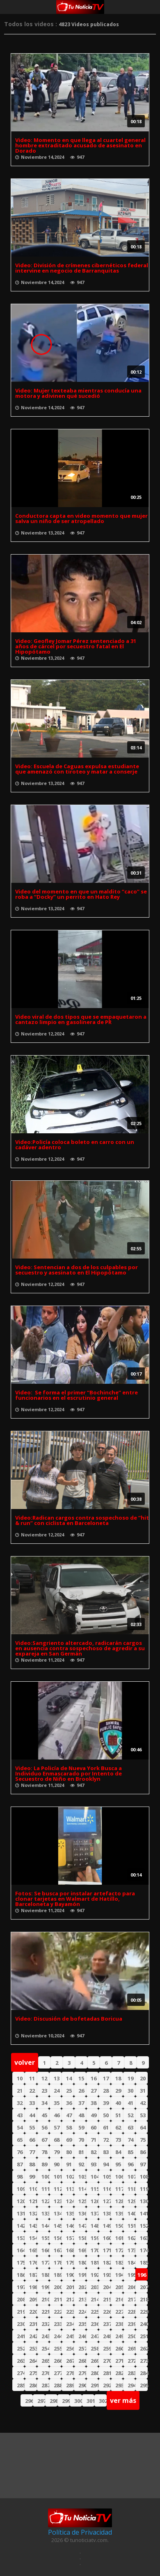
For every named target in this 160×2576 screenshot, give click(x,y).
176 (33, 2262)
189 (58, 2274)
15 (81, 2078)
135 (70, 2213)
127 (107, 2201)
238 (119, 2324)
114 (82, 2189)
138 (107, 2213)
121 (33, 2201)
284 (144, 2373)
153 (21, 2238)
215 (107, 2299)
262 (144, 2348)
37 (81, 2103)
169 (82, 2250)
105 (107, 2176)
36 (69, 2103)
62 (118, 2127)
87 (20, 2164)
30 (130, 2090)
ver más (123, 2400)
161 (119, 2238)
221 (45, 2311)
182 (107, 2262)
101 (58, 2176)
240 (144, 2324)
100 (45, 2176)
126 (94, 2201)
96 (130, 2164)
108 (144, 2176)
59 (81, 2127)
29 (118, 2090)
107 (131, 2176)
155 (45, 2238)
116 (107, 2189)
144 (45, 2225)
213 (82, 2299)
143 (33, 2225)
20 (143, 2078)
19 (130, 2078)
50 (106, 2115)
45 (44, 2115)
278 (70, 2373)
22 (32, 2090)
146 (70, 2225)
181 (94, 2262)
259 (107, 2348)
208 (21, 2299)
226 (107, 2311)
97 (143, 2164)
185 (144, 2262)
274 (21, 2373)
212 (70, 2299)
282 (119, 2373)
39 (106, 2103)
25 (69, 2090)
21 (20, 2090)
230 (21, 2324)
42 (143, 2103)
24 (56, 2090)
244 (58, 2336)
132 (33, 2213)
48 (81, 2115)
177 (45, 2262)
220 (33, 2311)
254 (45, 2348)
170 (94, 2250)
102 (70, 2176)
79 (56, 2152)
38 (93, 2103)
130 (144, 2201)
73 (118, 2139)
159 (94, 2238)
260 (119, 2348)
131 (21, 2213)
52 (130, 2115)
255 (58, 2348)
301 (90, 2401)
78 (44, 2152)
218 (144, 2299)
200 (58, 2287)
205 (119, 2287)
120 (21, 2201)
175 (21, 2262)
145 (58, 2225)
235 (82, 2324)
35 (56, 2103)
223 (70, 2311)
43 (20, 2115)
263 (21, 2360)
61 (106, 2127)
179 (70, 2262)
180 (82, 2262)
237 (107, 2324)
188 (45, 2274)
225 (94, 2311)
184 (131, 2262)
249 (119, 2336)
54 (20, 2127)
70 (81, 2139)
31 (143, 2090)
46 (56, 2115)
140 (131, 2213)
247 (94, 2336)
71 (93, 2139)
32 (20, 2103)
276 (45, 2373)
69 (69, 2139)
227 (119, 2311)
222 (58, 2311)
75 (143, 2139)
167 (58, 2250)
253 (33, 2348)
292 (107, 2385)
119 (144, 2189)
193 (107, 2274)
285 (21, 2385)
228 (131, 2311)
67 (44, 2139)
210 (45, 2299)
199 (45, 2287)
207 (144, 2287)
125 (82, 2201)
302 (103, 2401)
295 (144, 2385)
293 (119, 2385)
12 (44, 2078)
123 (58, 2201)
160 (107, 2238)
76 (20, 2152)
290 (82, 2385)
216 (119, 2299)
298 (53, 2401)
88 (32, 2164)
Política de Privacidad (80, 2532)
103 (82, 2176)
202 (82, 2287)
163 (144, 2238)
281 (107, 2373)
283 (131, 2373)
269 (94, 2360)
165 (33, 2250)
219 (21, 2311)
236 (94, 2324)
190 (70, 2274)
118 (131, 2189)
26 (81, 2090)
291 (94, 2385)
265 (45, 2360)
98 (20, 2176)
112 (58, 2189)
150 (119, 2225)
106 (119, 2176)
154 (33, 2238)
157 (70, 2238)
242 (33, 2336)
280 (94, 2373)
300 (78, 2401)
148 (94, 2225)
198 (33, 2287)
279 (82, 2373)
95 (118, 2164)
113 (70, 2189)
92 (81, 2164)
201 (70, 2287)
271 (119, 2360)
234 (70, 2324)
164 (21, 2250)
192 (94, 2274)
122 (45, 2201)
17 (106, 2078)
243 (45, 2336)
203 (94, 2287)
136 (82, 2213)
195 (131, 2274)
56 (44, 2127)
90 (56, 2164)
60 (93, 2127)
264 (33, 2360)
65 (20, 2139)
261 (131, 2348)
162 (131, 2238)
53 (143, 2115)
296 (29, 2401)
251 (144, 2336)
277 (58, 2373)
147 (82, 2225)
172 (119, 2250)
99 (32, 2176)
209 (33, 2299)
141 (144, 2213)
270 (107, 2360)
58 (69, 2127)
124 (70, 2201)
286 (33, 2385)
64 (143, 2127)
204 (107, 2287)
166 (45, 2250)
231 (33, 2324)
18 (118, 2078)
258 (94, 2348)
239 (131, 2324)
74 (130, 2139)
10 (20, 2078)
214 (94, 2299)
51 (118, 2115)
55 (32, 2127)
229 (144, 2311)
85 (130, 2152)
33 (32, 2103)
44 (32, 2115)
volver (24, 2062)
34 (44, 2103)
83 (106, 2152)
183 (119, 2262)
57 (56, 2127)
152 (144, 2225)
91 (69, 2164)
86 (143, 2152)
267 (70, 2360)
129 (131, 2201)
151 (131, 2225)
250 (131, 2336)
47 (69, 2115)
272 (131, 2360)
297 (41, 2401)
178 (58, 2262)
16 (93, 2078)
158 (82, 2238)
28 (106, 2090)
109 (21, 2189)
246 (82, 2336)
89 (44, 2164)
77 (32, 2152)
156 (58, 2238)
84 (118, 2152)
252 (21, 2348)
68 (56, 2139)
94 (106, 2164)
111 (45, 2189)
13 (56, 2078)
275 (33, 2373)
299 (66, 2401)
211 (58, 2299)
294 (131, 2385)
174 (144, 2250)
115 (94, 2189)
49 (93, 2115)
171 (107, 2250)
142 (21, 2225)
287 (45, 2385)
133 (45, 2213)
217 (131, 2299)
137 (94, 2213)
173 (131, 2250)
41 (130, 2103)
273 (144, 2360)
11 (32, 2078)
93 (93, 2164)
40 (118, 2103)
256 (70, 2348)
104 (94, 2176)
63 (130, 2127)
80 (69, 2152)
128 (119, 2201)
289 (70, 2385)
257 (82, 2348)
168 (70, 2250)
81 (81, 2152)
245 (70, 2336)
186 (21, 2274)
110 (33, 2189)
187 (33, 2274)
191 (82, 2274)
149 (107, 2225)
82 (93, 2152)
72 (106, 2139)
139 (119, 2213)
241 (21, 2336)
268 (82, 2360)
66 (32, 2139)
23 (44, 2090)
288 (58, 2385)
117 (119, 2189)
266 (58, 2360)
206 (131, 2287)
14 (69, 2078)
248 (107, 2336)
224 (82, 2311)
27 (93, 2090)
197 (21, 2287)
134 (58, 2213)
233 (58, 2324)
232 (45, 2324)
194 (119, 2274)
